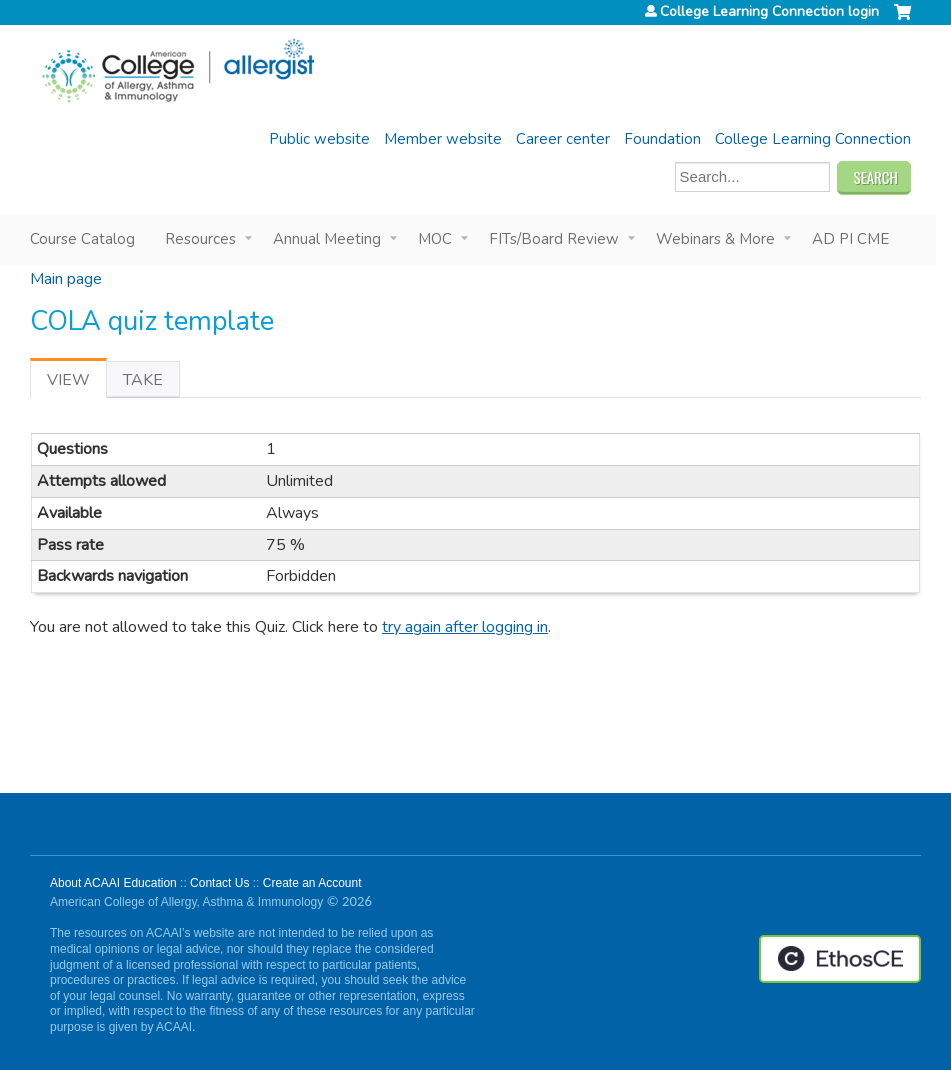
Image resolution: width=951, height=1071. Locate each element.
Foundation (662, 139)
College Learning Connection (813, 139)
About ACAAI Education (113, 883)
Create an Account (312, 883)
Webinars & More (715, 239)
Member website (443, 139)
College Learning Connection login (769, 12)
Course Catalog (82, 239)
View (77, 383)
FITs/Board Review (554, 239)
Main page (66, 279)
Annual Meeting (327, 239)
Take (143, 380)
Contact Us (219, 883)
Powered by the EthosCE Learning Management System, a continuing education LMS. (840, 959)
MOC (435, 239)
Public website (319, 139)
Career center (563, 139)
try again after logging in (465, 627)
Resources (200, 239)
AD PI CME (850, 239)
